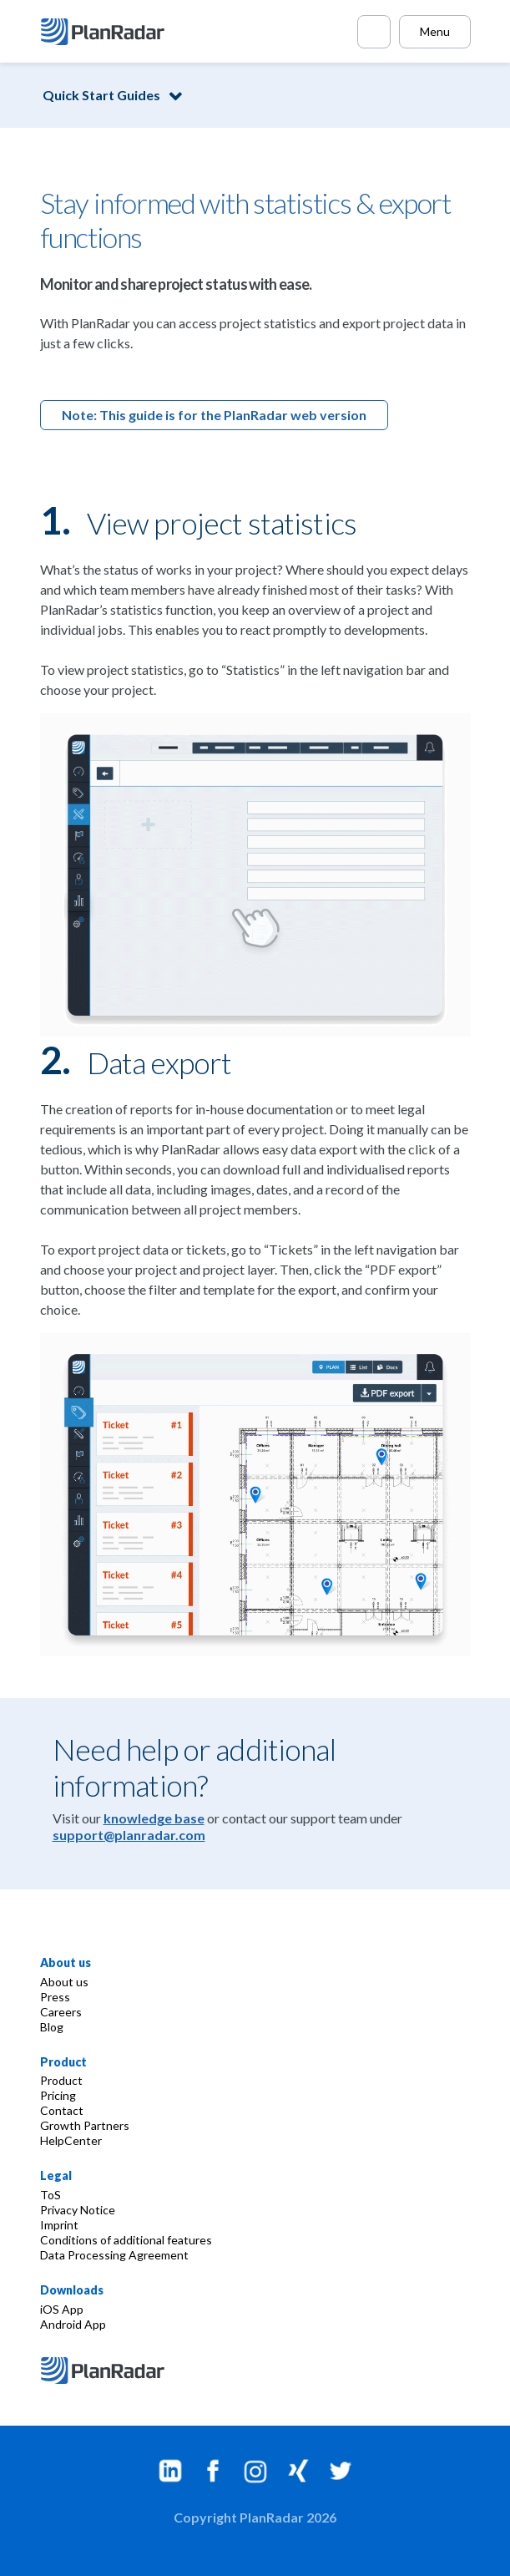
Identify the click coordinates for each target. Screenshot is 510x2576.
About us (64, 1982)
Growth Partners (84, 2125)
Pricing (58, 2095)
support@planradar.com (129, 1835)
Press (55, 1997)
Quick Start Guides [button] (101, 95)
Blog (51, 2027)
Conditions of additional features (126, 2240)
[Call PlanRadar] (374, 31)
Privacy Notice (77, 2210)
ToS (50, 2195)
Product (61, 2080)
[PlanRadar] (104, 31)
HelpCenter (71, 2140)
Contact (61, 2110)
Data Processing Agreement (114, 2255)
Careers (61, 2012)
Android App (73, 2324)
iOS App (61, 2309)
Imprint (59, 2225)
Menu (435, 31)
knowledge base (154, 1818)
